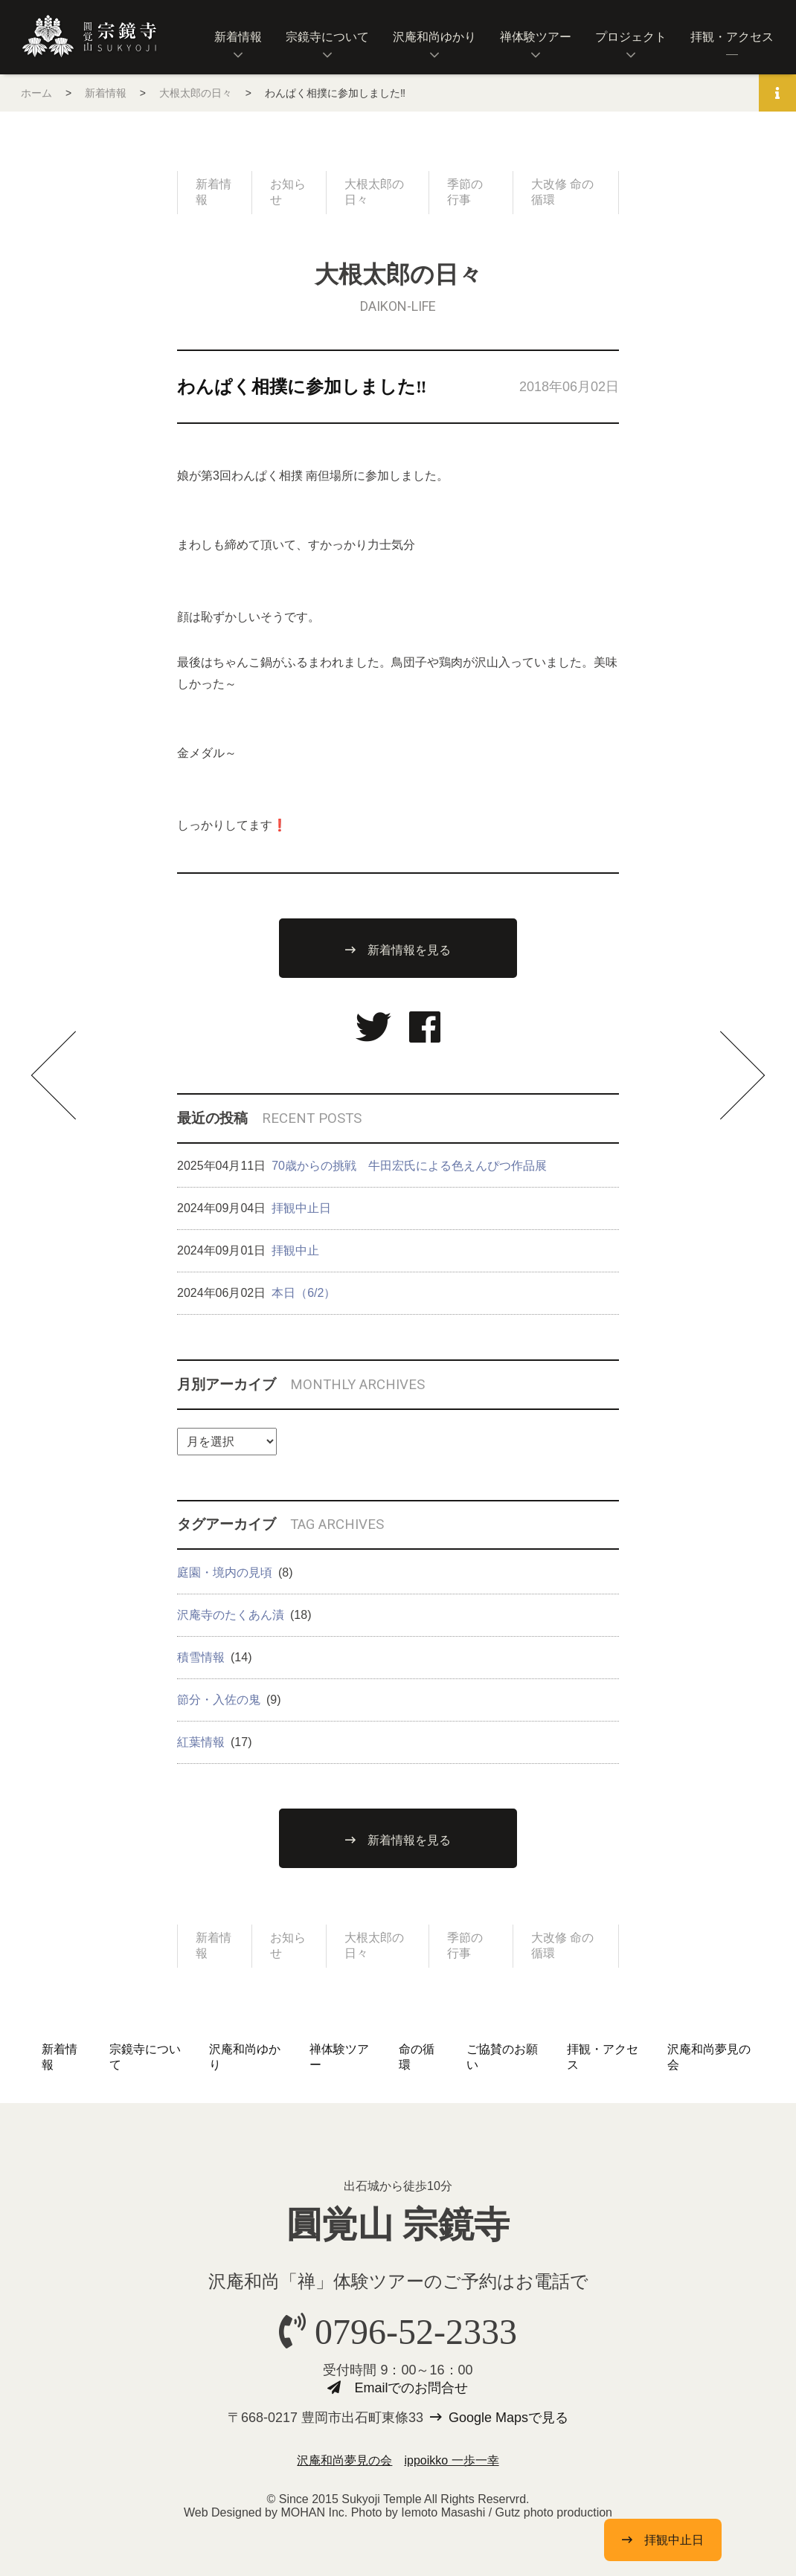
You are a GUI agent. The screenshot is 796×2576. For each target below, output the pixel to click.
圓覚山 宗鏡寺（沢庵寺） (89, 36)
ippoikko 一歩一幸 (451, 2460)
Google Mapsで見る (508, 2417)
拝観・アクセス (732, 36)
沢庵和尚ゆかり (434, 36)
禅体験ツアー (535, 36)
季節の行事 (465, 192)
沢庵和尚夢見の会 (344, 2460)
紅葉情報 (201, 1742)
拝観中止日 (301, 1208)
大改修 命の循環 (562, 192)
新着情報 (238, 36)
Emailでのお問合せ (411, 2387)
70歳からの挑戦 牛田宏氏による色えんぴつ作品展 (409, 1165)
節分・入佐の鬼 (218, 1699)
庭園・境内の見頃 (224, 1572)
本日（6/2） (304, 1293)
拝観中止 (295, 1250)
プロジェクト (631, 36)
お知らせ (288, 192)
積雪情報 (201, 1657)
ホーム (36, 93)
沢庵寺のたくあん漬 (230, 1615)
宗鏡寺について (327, 36)
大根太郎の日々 (195, 93)
